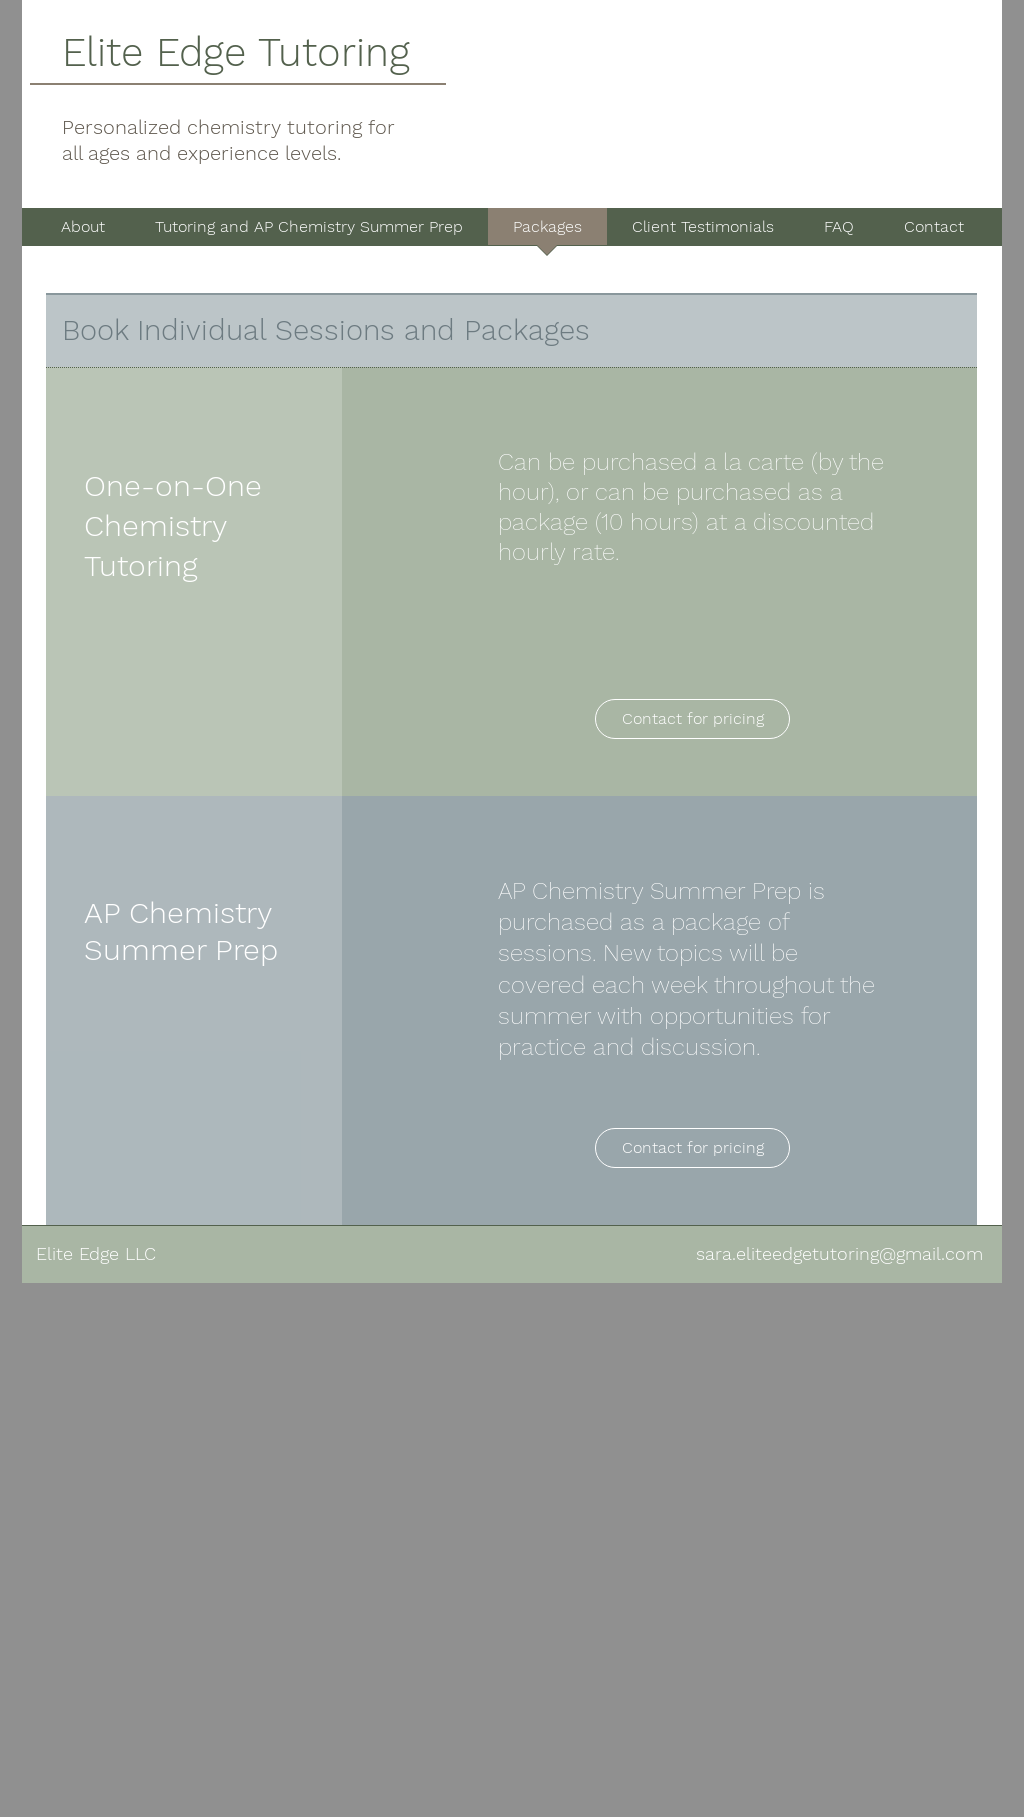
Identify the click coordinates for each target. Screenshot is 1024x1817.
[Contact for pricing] (692, 719)
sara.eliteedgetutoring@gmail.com (839, 1253)
